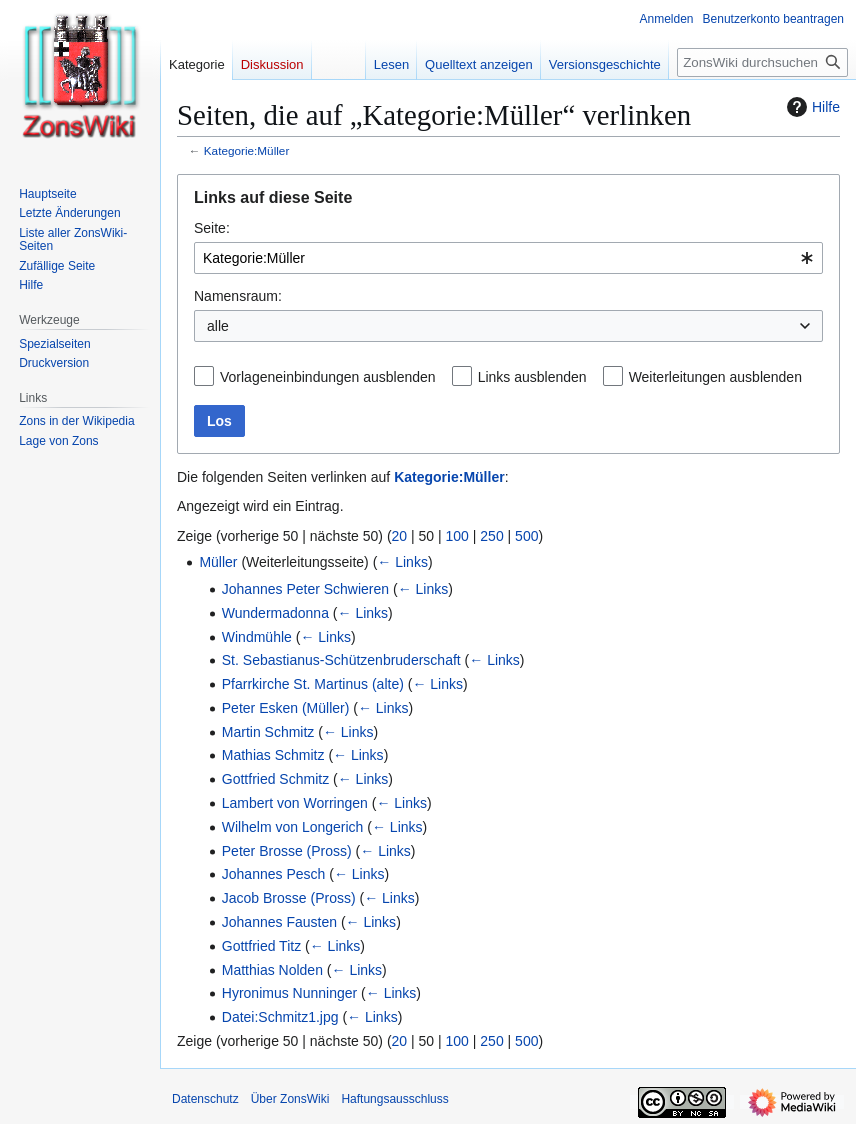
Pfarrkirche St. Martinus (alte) (313, 684)
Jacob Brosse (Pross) (289, 898)
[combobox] (508, 258)
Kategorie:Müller (247, 150)
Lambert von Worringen (295, 803)
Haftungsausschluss (394, 1099)
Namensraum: (238, 296)
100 (457, 536)
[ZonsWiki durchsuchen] (762, 62)
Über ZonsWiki (290, 1099)
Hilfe (811, 107)
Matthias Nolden (272, 970)
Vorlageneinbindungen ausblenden (328, 377)
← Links (402, 562)
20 (400, 536)
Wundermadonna (275, 613)
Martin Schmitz (268, 732)
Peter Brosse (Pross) (287, 851)
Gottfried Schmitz (275, 779)
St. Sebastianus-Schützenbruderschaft (341, 660)
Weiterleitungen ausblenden (715, 377)
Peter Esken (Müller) (286, 708)
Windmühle (257, 637)
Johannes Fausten (279, 922)
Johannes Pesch (274, 874)
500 (526, 536)
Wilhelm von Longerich (293, 827)
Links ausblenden (532, 377)
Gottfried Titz (261, 946)
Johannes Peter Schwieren (305, 589)
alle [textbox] (218, 326)
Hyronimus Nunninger (289, 993)
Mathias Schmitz (273, 755)
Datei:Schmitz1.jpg (280, 1017)
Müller (218, 562)
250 (491, 536)
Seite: (212, 228)
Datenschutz (205, 1099)
